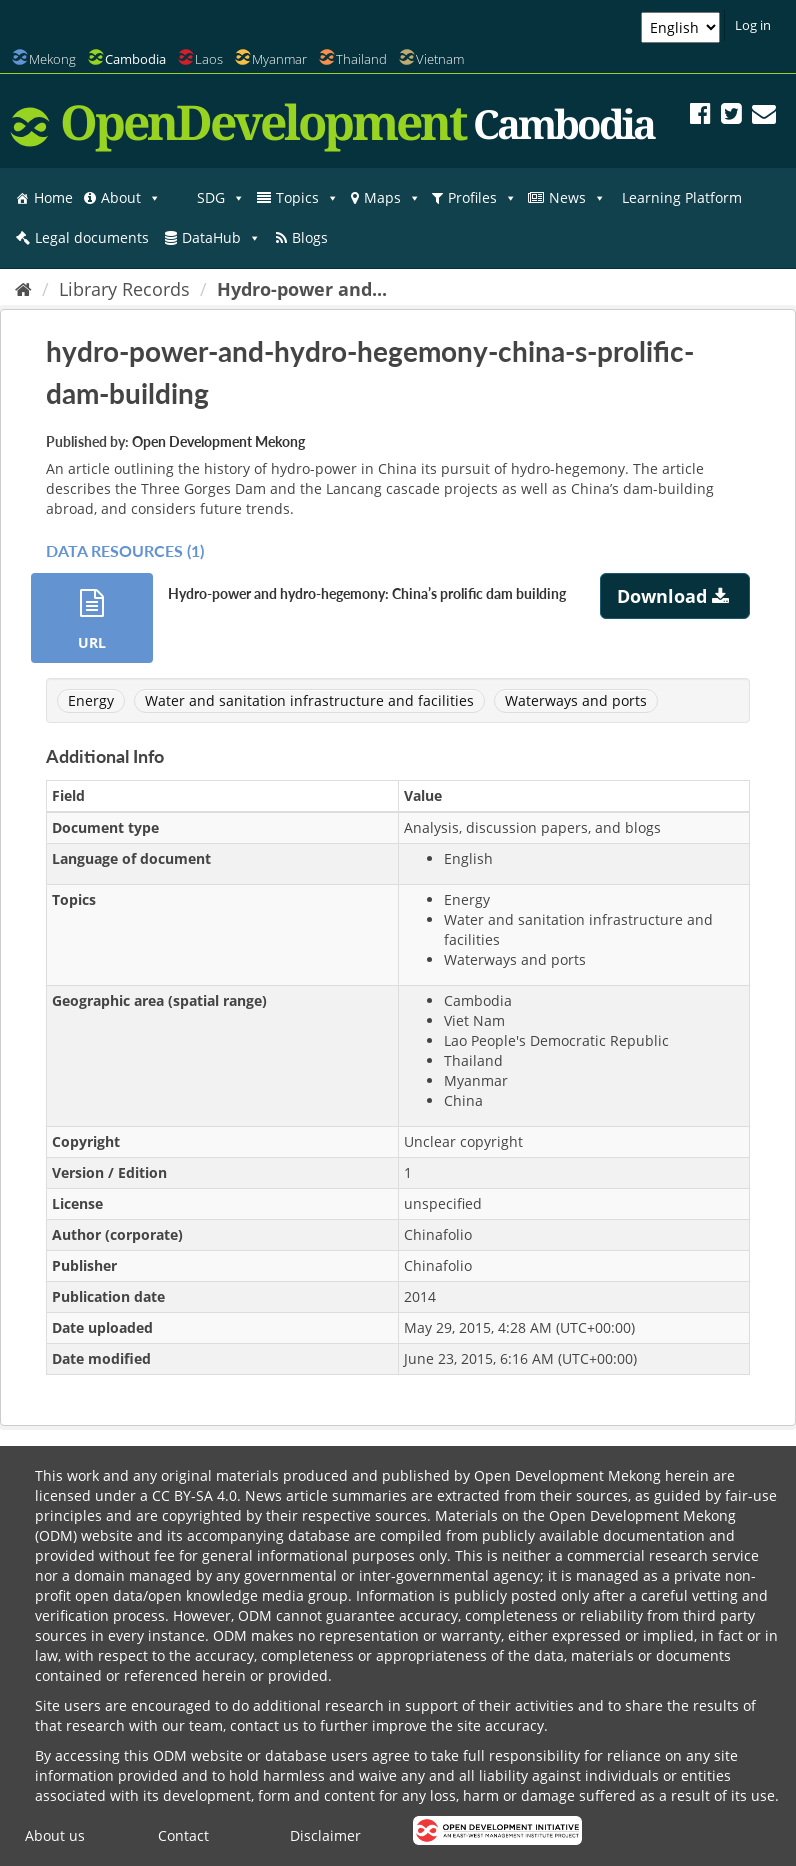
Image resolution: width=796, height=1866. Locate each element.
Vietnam (440, 59)
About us (55, 1835)
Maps (392, 198)
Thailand (361, 59)
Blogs (310, 237)
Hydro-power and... (302, 289)
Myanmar (279, 59)
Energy (91, 700)
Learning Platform (682, 197)
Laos (209, 59)
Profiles (482, 198)
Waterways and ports (576, 700)
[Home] (23, 289)
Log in (753, 25)
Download (675, 596)
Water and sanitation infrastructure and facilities (309, 700)
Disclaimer (325, 1835)
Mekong (52, 59)
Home (53, 197)
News (577, 198)
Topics (307, 198)
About (131, 198)
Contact (183, 1835)
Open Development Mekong (218, 441)
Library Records (124, 289)
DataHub (221, 238)
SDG (221, 198)
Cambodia (135, 59)
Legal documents (92, 237)
